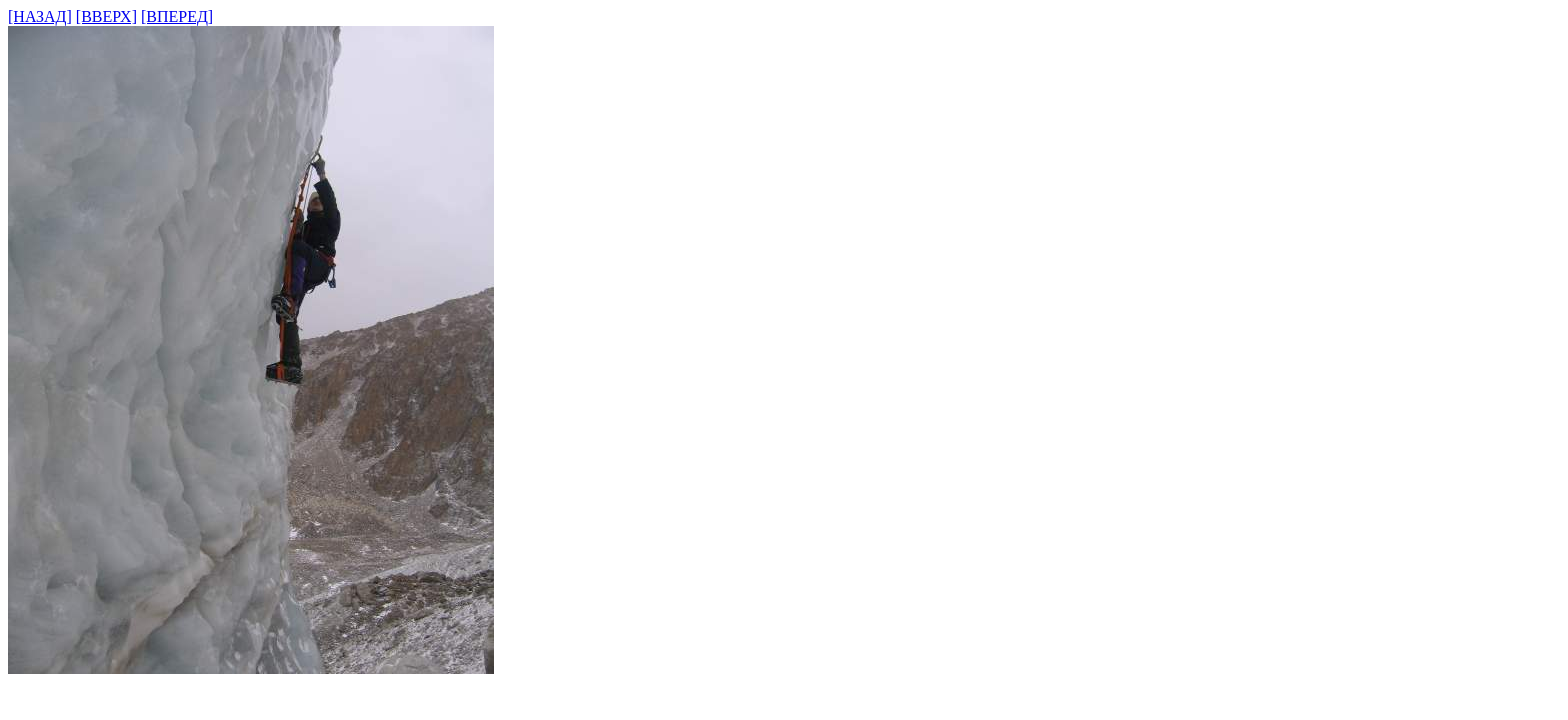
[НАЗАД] (40, 16)
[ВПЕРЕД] (177, 16)
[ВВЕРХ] (106, 16)
